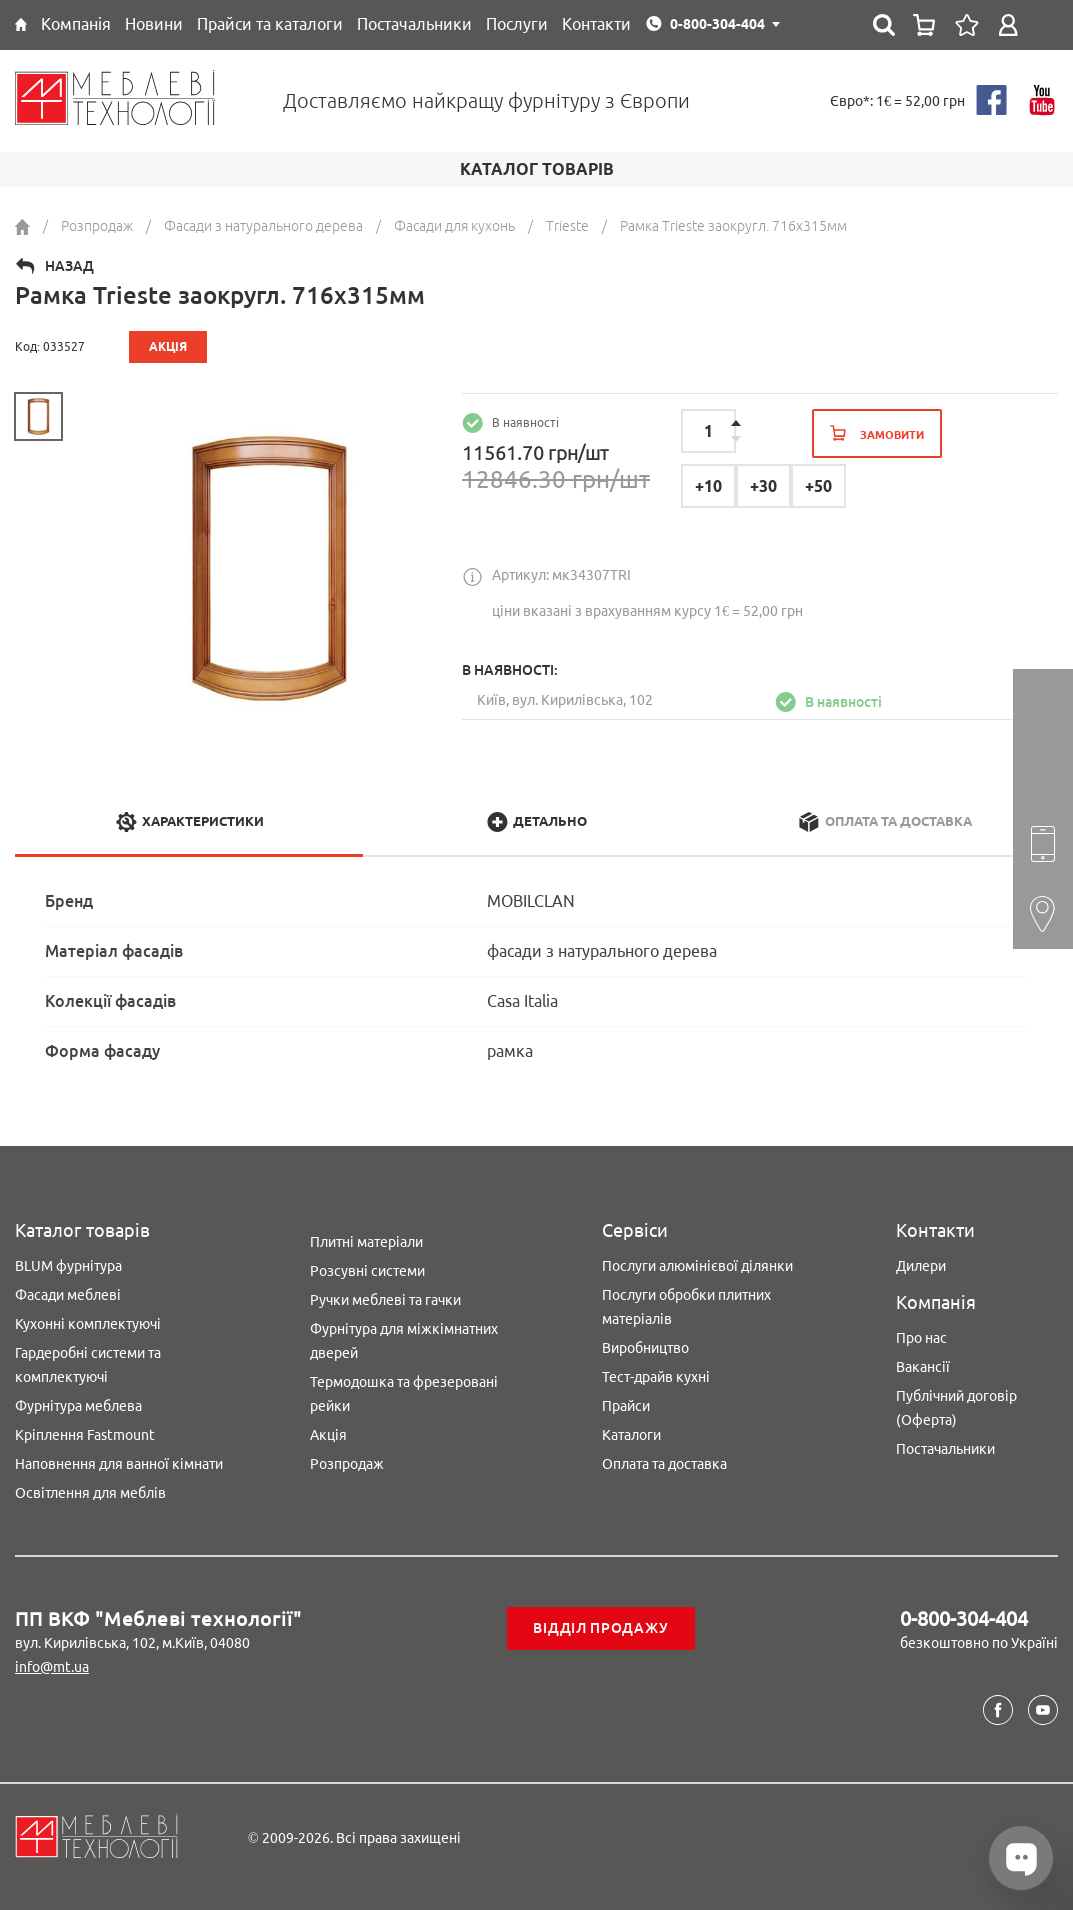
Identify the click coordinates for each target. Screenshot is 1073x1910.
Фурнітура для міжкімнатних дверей (404, 1341)
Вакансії (923, 1367)
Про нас (921, 1338)
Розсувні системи (367, 1271)
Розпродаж (347, 1464)
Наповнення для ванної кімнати (119, 1464)
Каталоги (631, 1435)
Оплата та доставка (664, 1464)
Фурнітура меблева (78, 1406)
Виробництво (645, 1348)
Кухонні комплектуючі (88, 1324)
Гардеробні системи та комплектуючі (88, 1365)
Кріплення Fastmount (85, 1435)
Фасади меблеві (68, 1295)
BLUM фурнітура (68, 1266)
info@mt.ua (52, 1667)
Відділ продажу (600, 1628)
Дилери (921, 1266)
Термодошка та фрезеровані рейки (404, 1394)
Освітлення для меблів (90, 1493)
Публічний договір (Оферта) (956, 1408)
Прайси (626, 1406)
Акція (328, 1435)
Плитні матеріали (366, 1242)
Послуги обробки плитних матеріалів (686, 1307)
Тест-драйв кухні (656, 1377)
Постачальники (945, 1449)
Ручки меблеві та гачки (385, 1300)
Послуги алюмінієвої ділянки (697, 1266)
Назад (69, 266)
